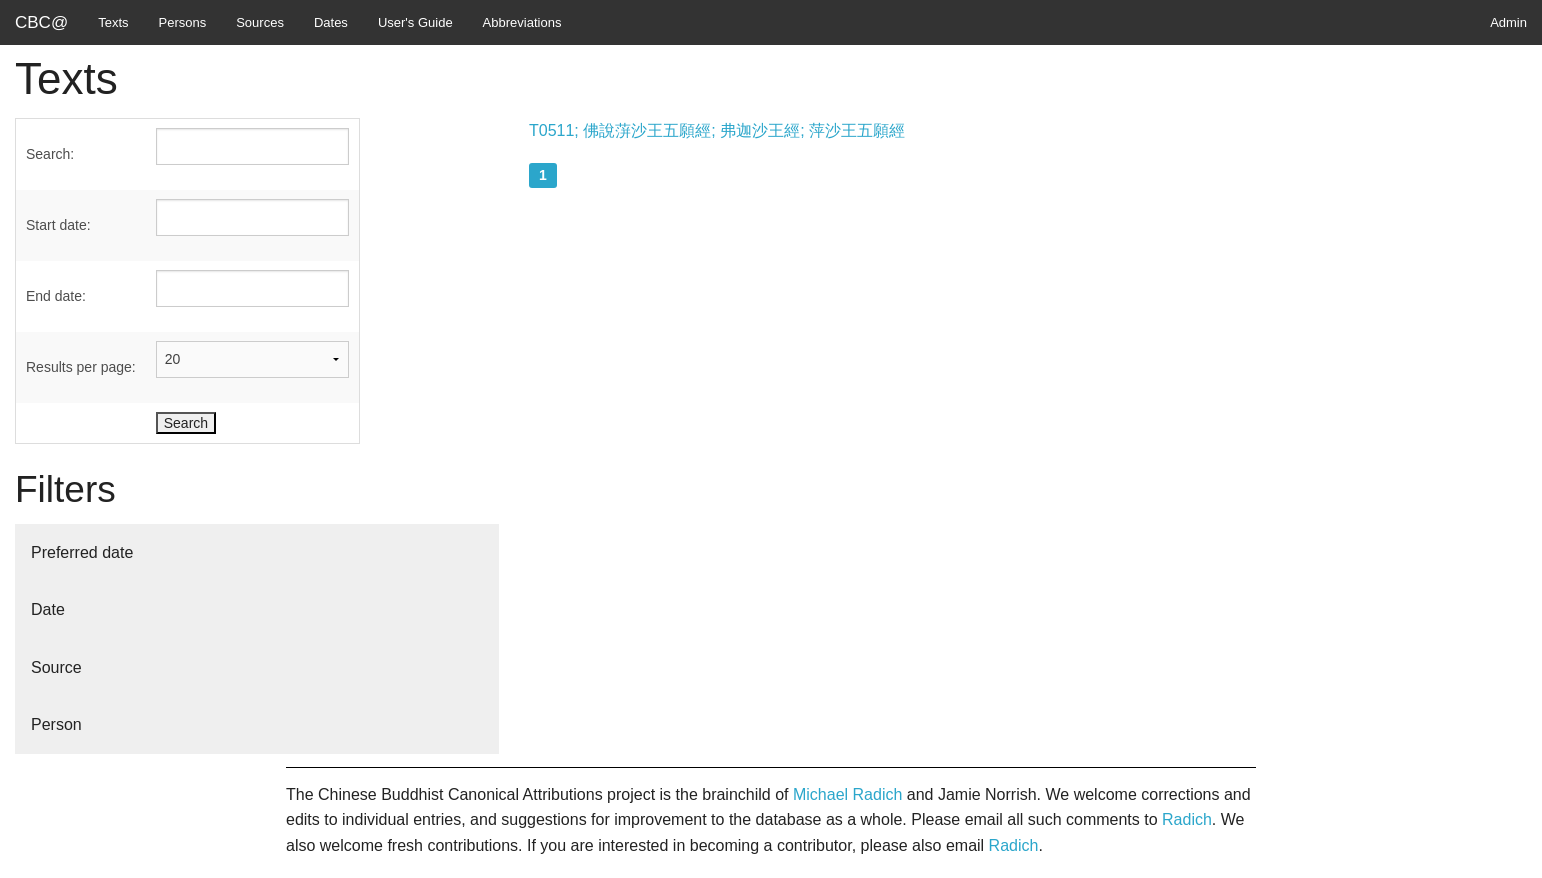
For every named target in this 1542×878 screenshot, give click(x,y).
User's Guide (415, 22)
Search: (50, 154)
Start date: (58, 225)
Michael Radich (847, 794)
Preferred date (82, 552)
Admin (1508, 22)
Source (56, 667)
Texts (113, 22)
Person (56, 724)
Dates (331, 22)
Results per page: (81, 367)
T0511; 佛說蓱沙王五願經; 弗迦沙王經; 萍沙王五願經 (717, 130)
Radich (1187, 819)
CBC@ (41, 22)
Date (48, 609)
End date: (56, 296)
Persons (183, 22)
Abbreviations (522, 22)
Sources (260, 22)
